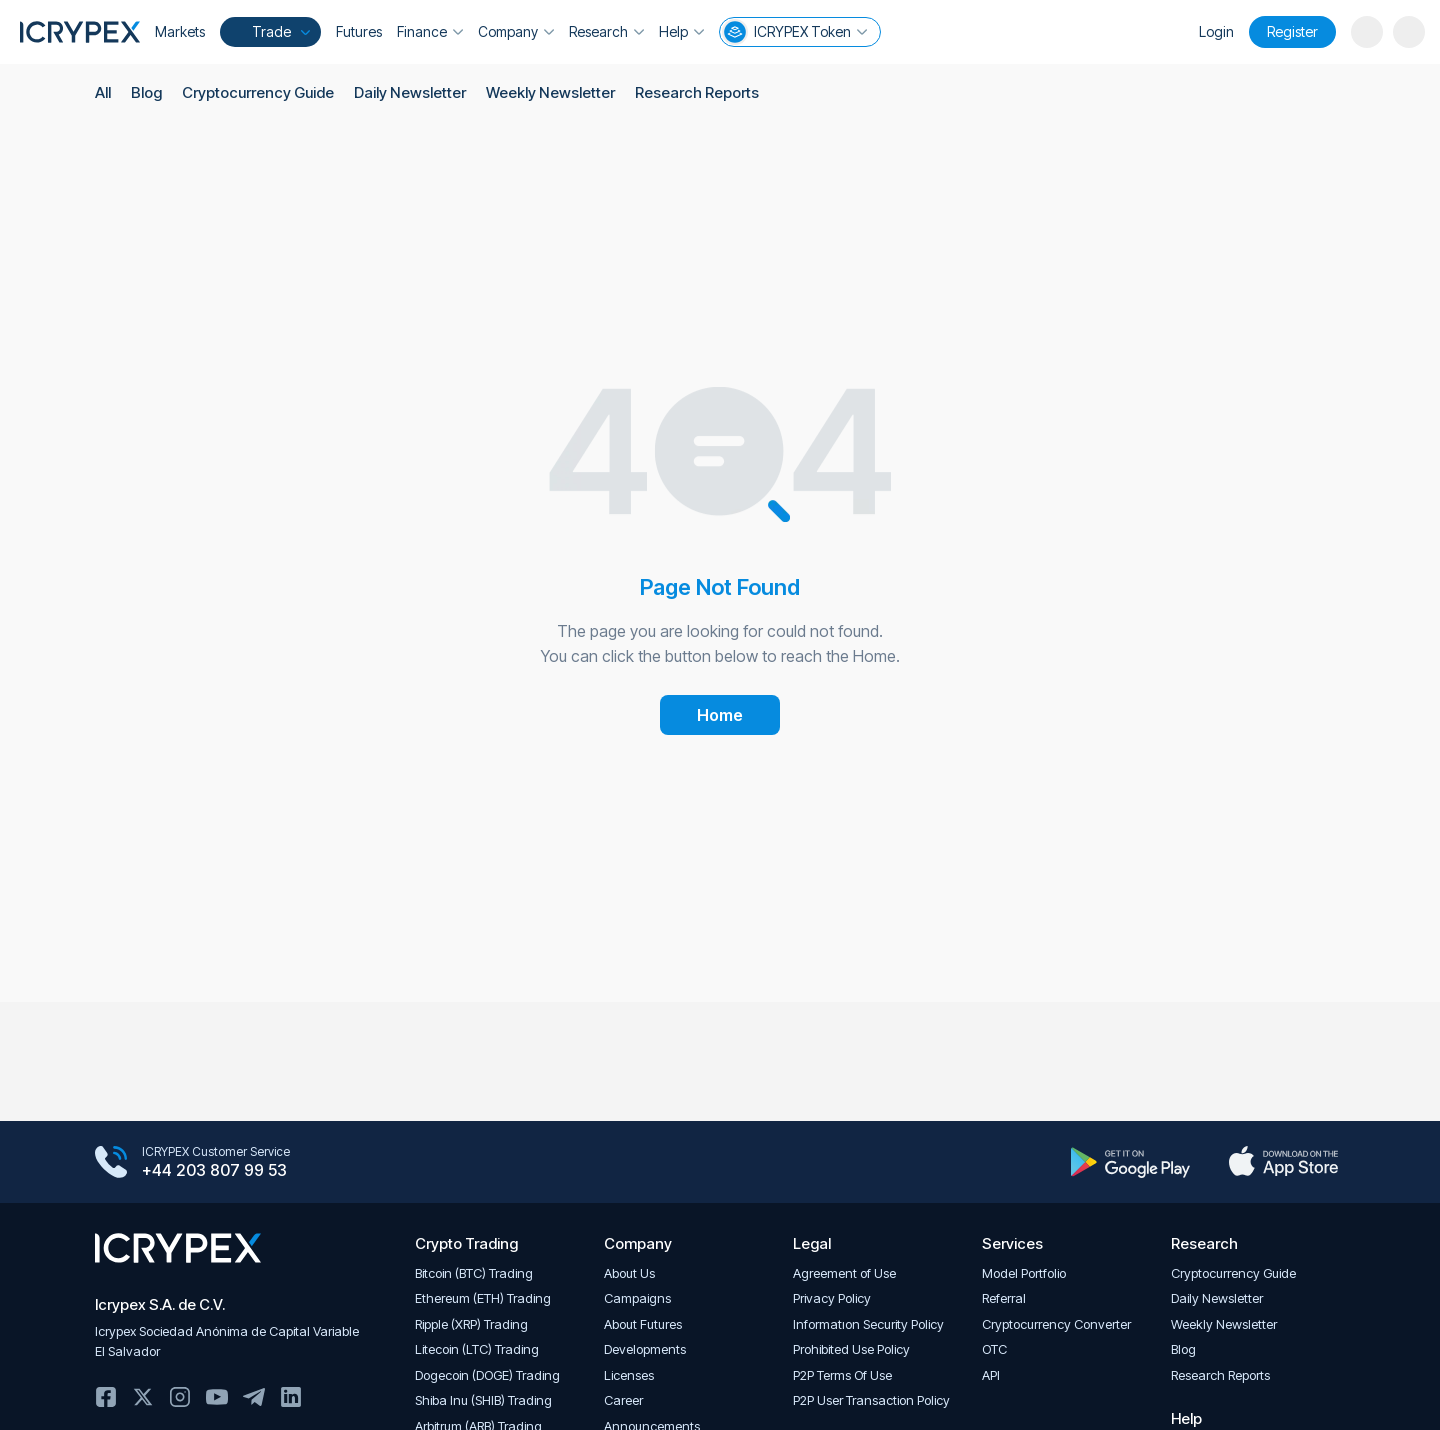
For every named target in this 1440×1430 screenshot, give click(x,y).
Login (1216, 31)
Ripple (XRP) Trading (471, 1324)
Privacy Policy (832, 1298)
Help (681, 31)
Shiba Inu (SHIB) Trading (483, 1400)
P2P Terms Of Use (842, 1375)
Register (1292, 31)
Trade (269, 31)
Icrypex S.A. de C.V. (160, 1304)
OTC (994, 1349)
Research (606, 31)
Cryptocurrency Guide (258, 92)
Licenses (629, 1375)
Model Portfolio (1024, 1273)
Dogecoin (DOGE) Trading (487, 1375)
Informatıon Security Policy (868, 1324)
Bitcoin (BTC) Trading (474, 1273)
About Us (629, 1273)
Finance (430, 31)
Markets (180, 31)
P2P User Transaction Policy (871, 1400)
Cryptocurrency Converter (1056, 1324)
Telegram (254, 1397)
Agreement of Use (844, 1273)
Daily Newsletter (409, 92)
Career (623, 1400)
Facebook (106, 1397)
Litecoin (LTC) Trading (477, 1349)
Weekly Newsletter (549, 92)
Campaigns (637, 1298)
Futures (359, 31)
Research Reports (695, 92)
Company (516, 31)
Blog (146, 92)
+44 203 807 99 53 (214, 1171)
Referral (1004, 1298)
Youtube (217, 1397)
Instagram (180, 1397)
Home (720, 715)
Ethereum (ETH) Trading (483, 1298)
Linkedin (291, 1397)
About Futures (643, 1324)
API (991, 1375)
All (103, 92)
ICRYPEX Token (794, 32)
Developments (645, 1349)
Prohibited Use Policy (851, 1349)
